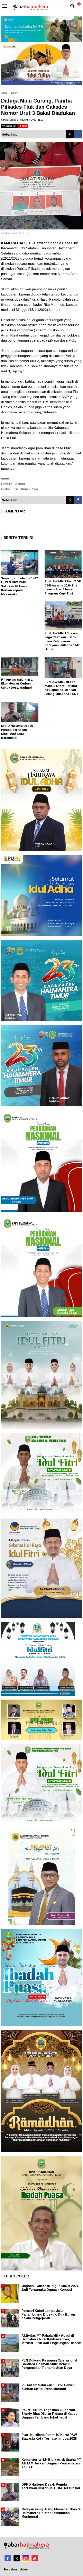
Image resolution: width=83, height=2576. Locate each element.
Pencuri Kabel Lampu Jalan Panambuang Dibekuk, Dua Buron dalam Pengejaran (48, 2314)
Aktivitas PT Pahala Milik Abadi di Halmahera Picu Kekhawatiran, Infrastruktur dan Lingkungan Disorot (51, 2339)
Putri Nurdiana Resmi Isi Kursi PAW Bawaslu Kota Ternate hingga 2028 (49, 2436)
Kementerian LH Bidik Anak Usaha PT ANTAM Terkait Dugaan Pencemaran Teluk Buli (51, 2463)
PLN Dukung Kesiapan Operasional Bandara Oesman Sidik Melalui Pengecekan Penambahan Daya (49, 2364)
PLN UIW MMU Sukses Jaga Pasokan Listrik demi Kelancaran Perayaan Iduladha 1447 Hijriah (62, 641)
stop (23, 125)
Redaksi (10, 2569)
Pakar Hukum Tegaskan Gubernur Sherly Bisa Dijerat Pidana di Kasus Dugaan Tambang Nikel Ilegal (49, 2413)
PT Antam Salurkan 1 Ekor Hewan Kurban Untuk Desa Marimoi (17, 683)
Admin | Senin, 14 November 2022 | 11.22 (22, 120)
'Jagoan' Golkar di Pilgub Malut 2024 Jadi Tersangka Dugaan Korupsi (49, 2287)
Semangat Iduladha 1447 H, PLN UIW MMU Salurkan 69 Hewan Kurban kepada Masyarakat (19, 586)
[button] (79, 2)
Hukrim (13, 93)
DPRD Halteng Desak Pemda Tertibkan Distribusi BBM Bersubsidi (50, 2486)
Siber (24, 2569)
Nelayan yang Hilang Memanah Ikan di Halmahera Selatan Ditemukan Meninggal (51, 2513)
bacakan (9, 125)
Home (4, 93)
